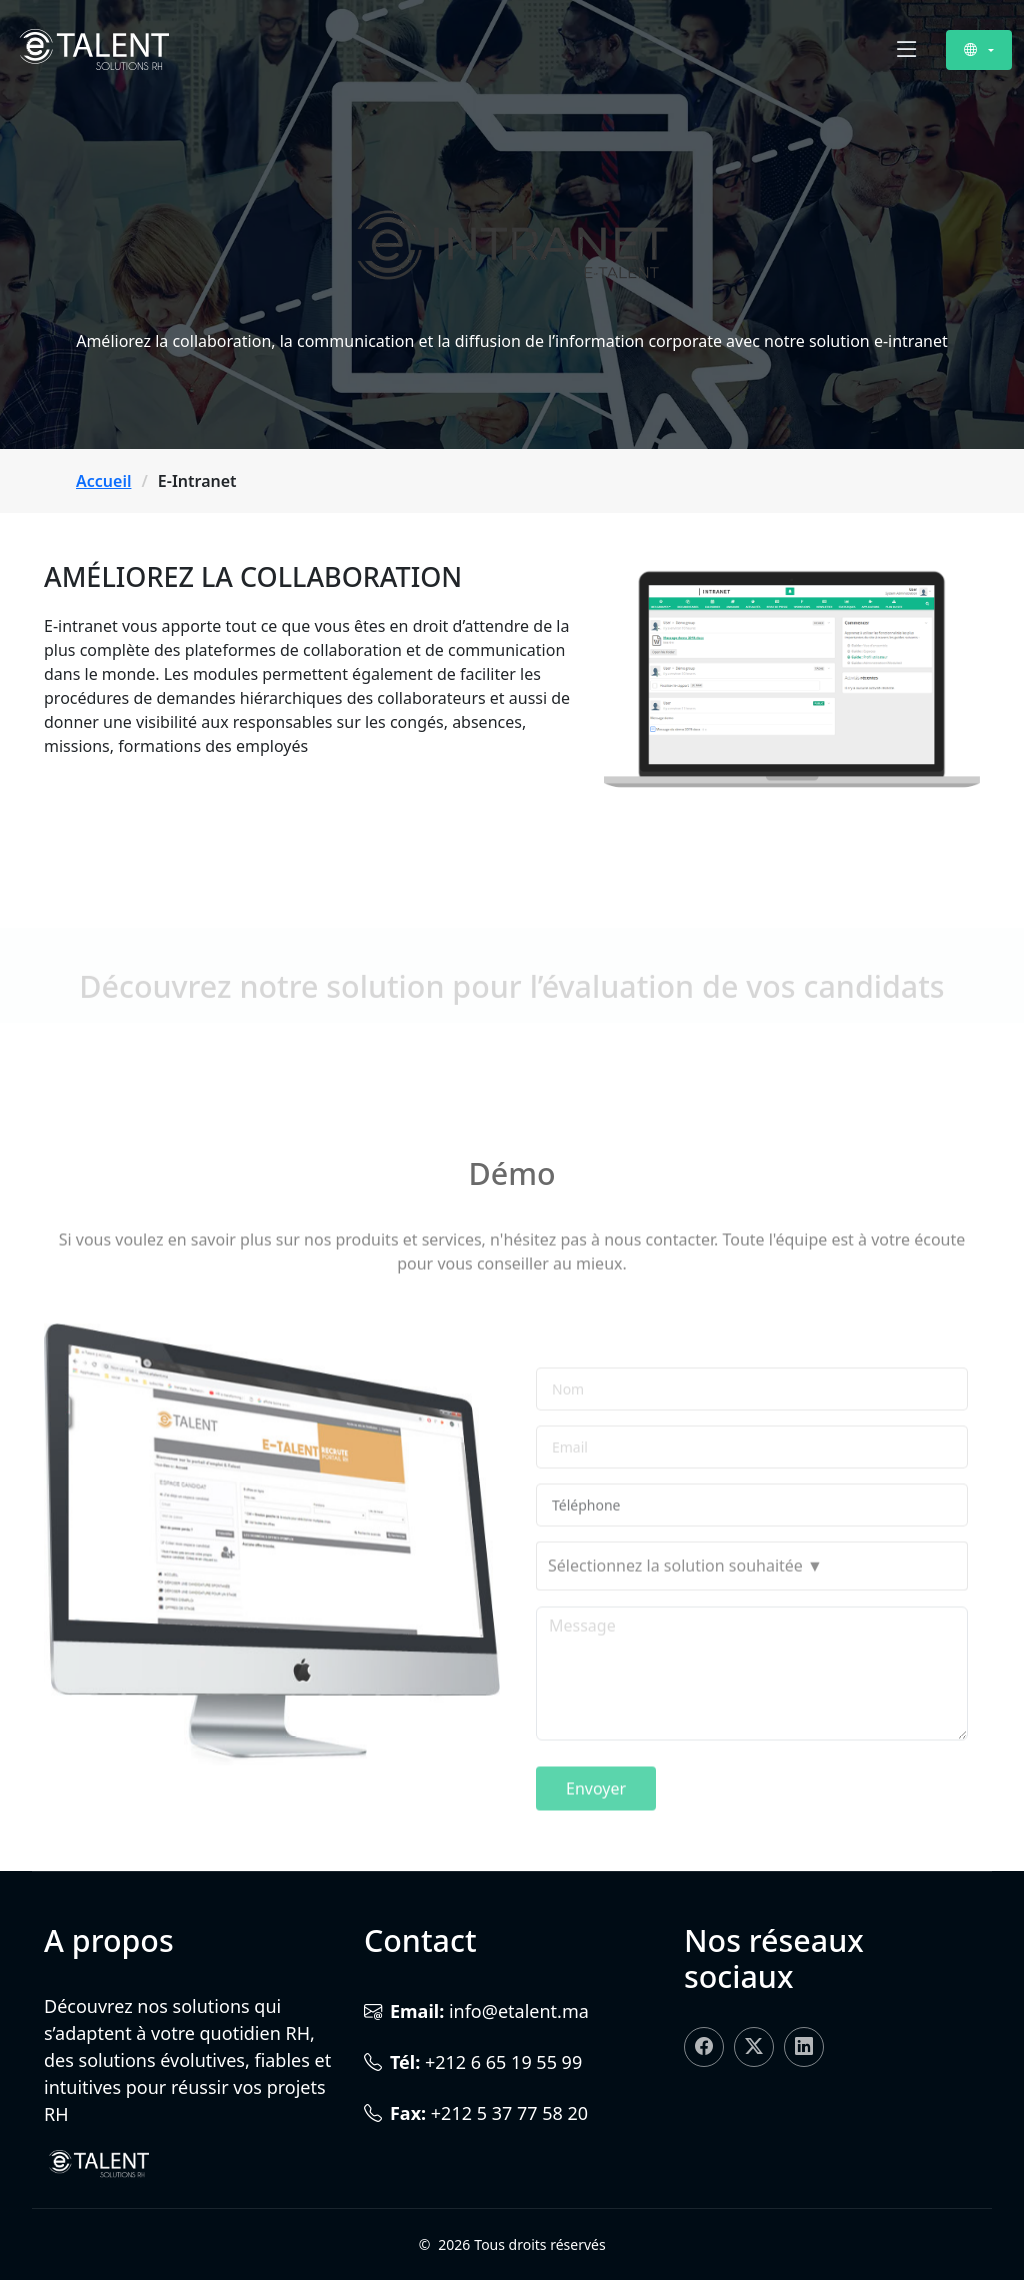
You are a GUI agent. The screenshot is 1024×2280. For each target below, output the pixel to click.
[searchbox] (752, 1630)
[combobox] (752, 1630)
